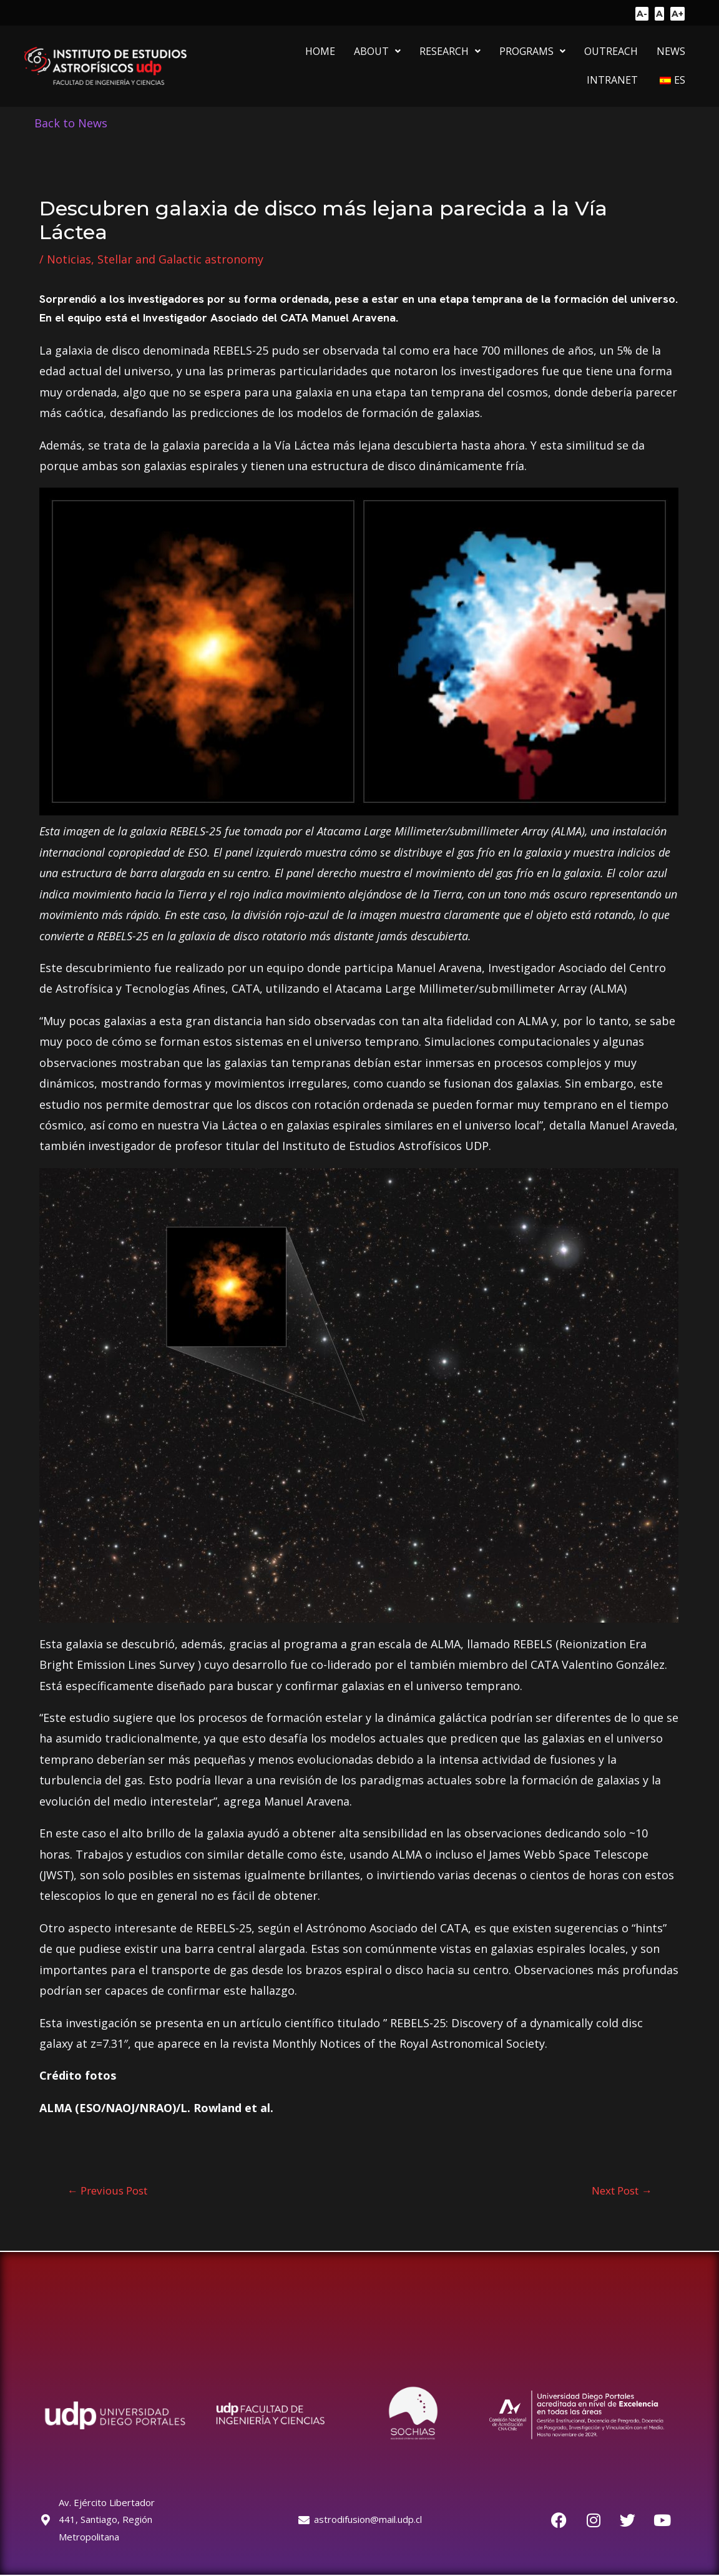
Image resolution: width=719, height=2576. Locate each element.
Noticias (69, 259)
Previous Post (107, 2190)
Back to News (70, 123)
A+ (677, 13)
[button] (377, 51)
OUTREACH (611, 51)
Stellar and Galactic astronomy (180, 259)
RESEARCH (450, 51)
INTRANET (612, 80)
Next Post (622, 2190)
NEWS (671, 51)
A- (642, 13)
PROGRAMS (532, 51)
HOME (320, 51)
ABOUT (377, 51)
